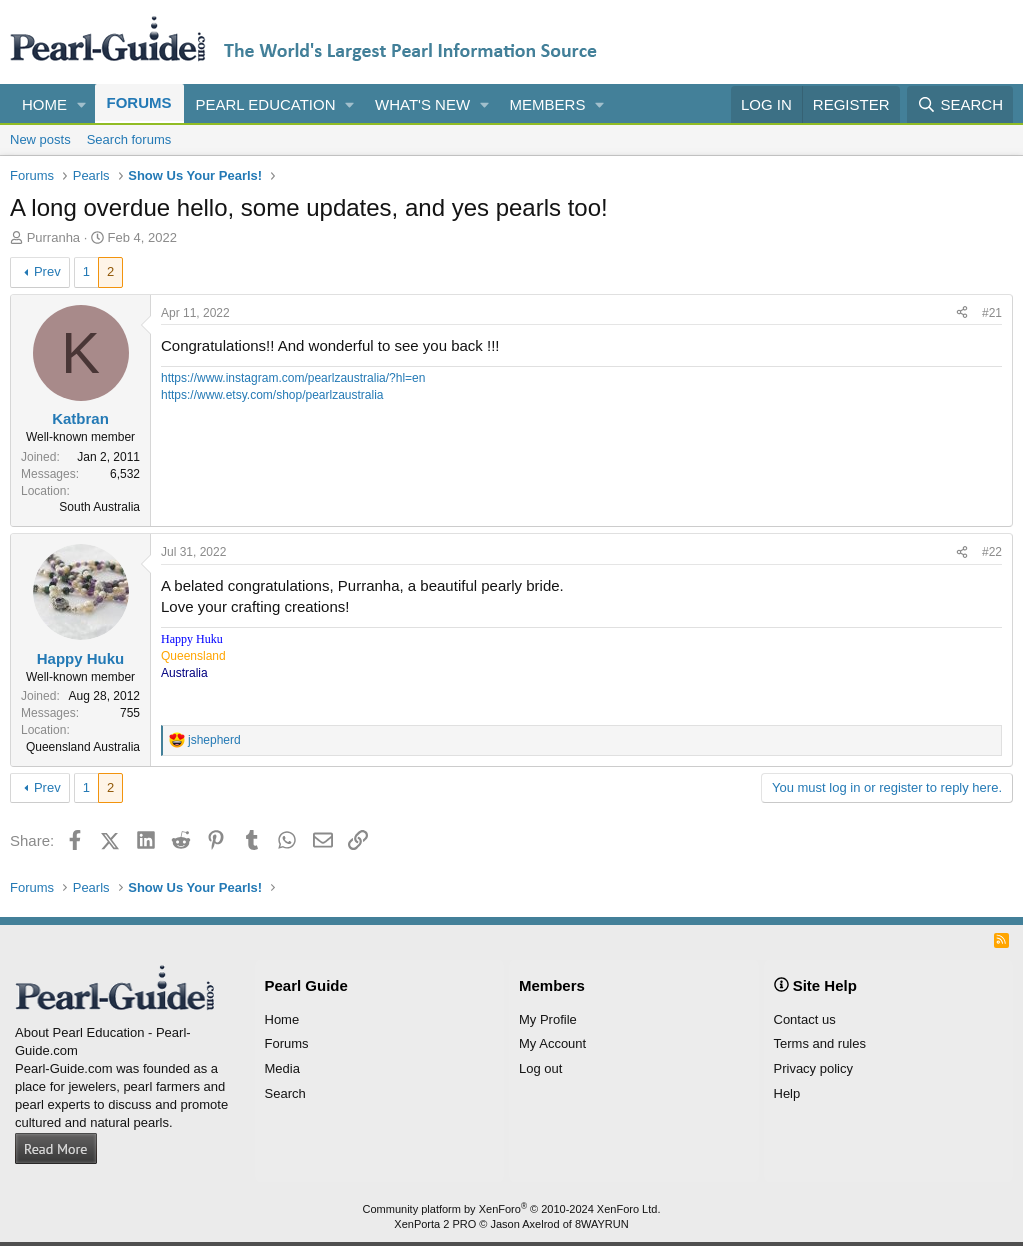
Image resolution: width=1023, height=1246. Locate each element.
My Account (552, 1043)
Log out (540, 1068)
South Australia (99, 507)
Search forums (129, 139)
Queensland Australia (83, 747)
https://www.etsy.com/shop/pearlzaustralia (272, 395)
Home (44, 104)
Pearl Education (266, 104)
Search (285, 1093)
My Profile (548, 1019)
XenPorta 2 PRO (435, 1224)
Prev (47, 271)
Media (282, 1068)
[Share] (962, 313)
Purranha (53, 237)
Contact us (805, 1019)
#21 (992, 313)
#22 (992, 552)
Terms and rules (820, 1043)
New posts (40, 139)
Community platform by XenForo (512, 1209)
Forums (139, 102)
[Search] (960, 104)
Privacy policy (813, 1068)
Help (787, 1093)
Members (548, 104)
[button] (82, 104)
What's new (422, 104)
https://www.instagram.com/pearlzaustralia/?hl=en (293, 378)
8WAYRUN (602, 1224)
